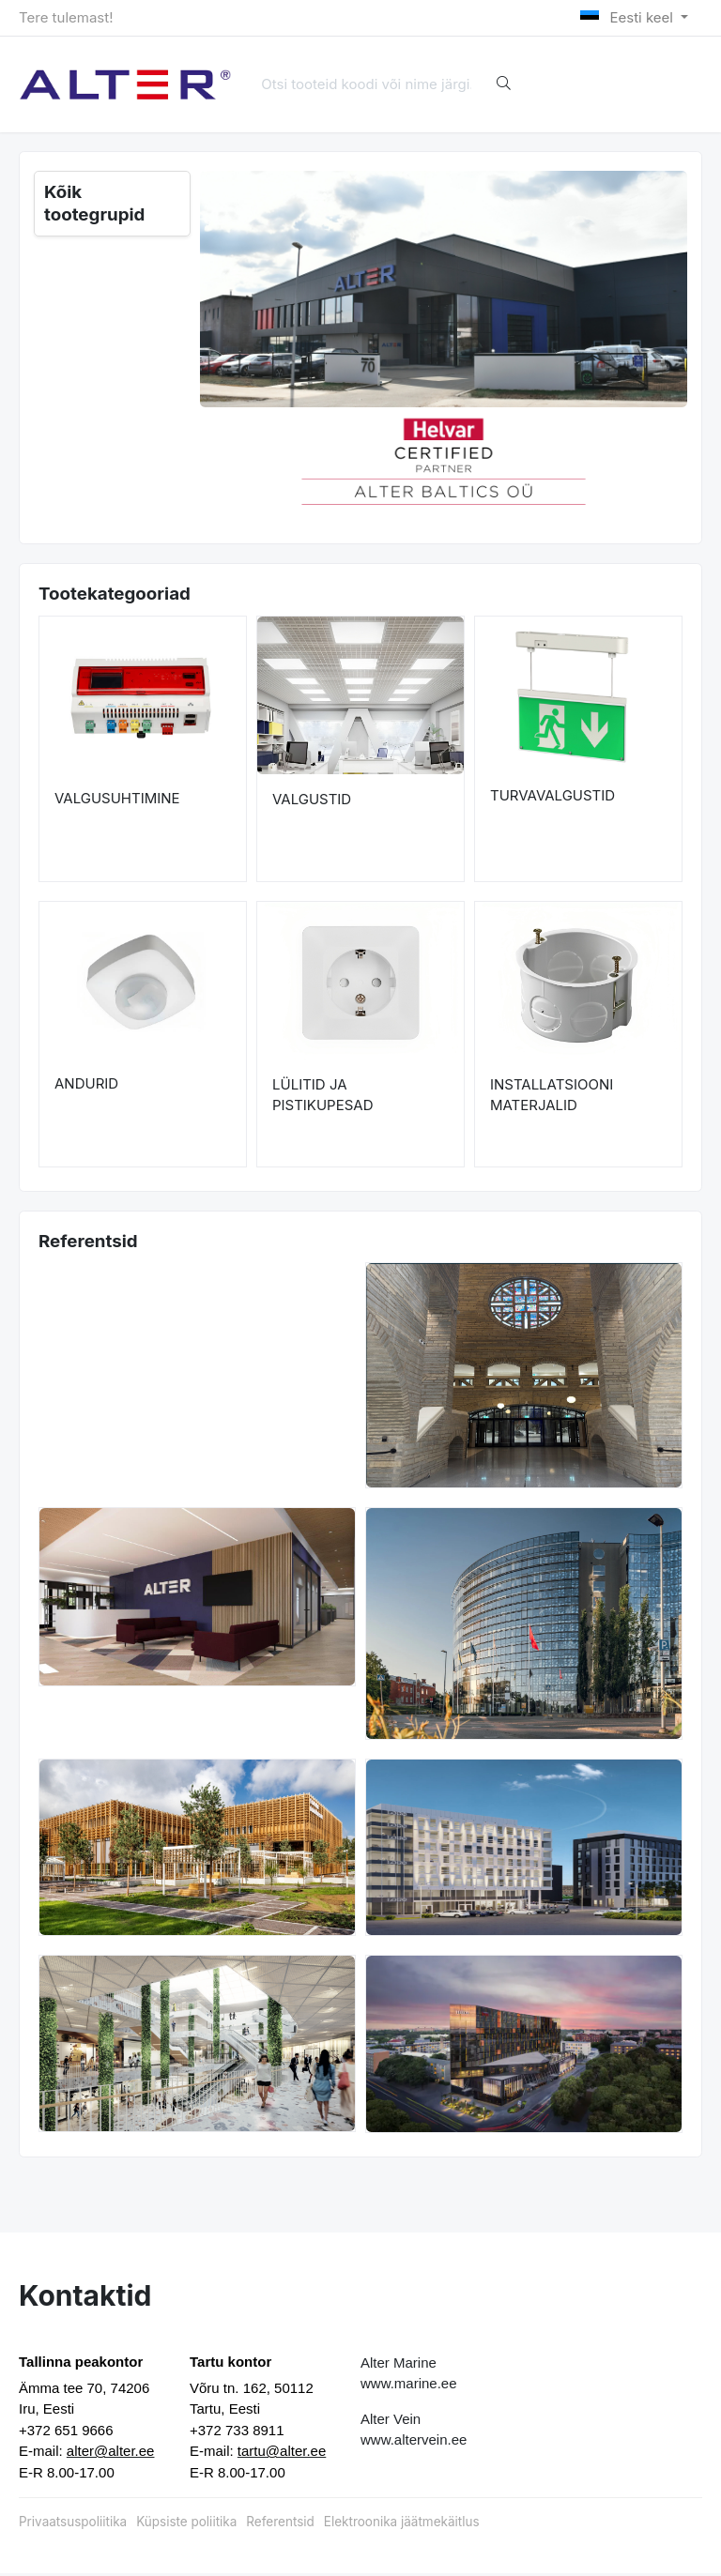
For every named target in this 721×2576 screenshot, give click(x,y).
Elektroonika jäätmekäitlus (402, 2523)
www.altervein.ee (413, 2441)
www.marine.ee (408, 2385)
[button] (224, 460)
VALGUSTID (311, 801)
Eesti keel (628, 17)
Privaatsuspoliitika (73, 2523)
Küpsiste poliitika (186, 2523)
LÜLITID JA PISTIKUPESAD (323, 1097)
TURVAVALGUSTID (552, 797)
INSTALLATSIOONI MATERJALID (551, 1097)
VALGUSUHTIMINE (117, 801)
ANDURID (86, 1086)
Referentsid (280, 2523)
